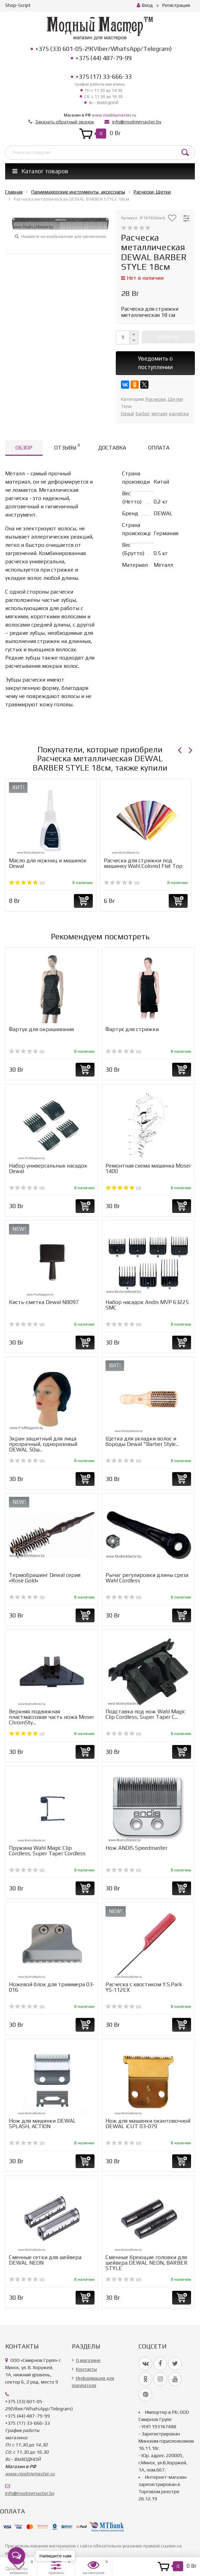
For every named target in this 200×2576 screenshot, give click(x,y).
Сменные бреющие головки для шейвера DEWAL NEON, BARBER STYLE (146, 2262)
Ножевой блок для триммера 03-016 (52, 1987)
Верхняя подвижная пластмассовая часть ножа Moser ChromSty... (51, 1717)
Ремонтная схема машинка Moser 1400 (148, 1168)
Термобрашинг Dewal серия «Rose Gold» (44, 1578)
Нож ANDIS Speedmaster (136, 1848)
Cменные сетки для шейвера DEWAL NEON (45, 2260)
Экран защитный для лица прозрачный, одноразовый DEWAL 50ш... (43, 1444)
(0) (122, 883)
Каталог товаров (40, 171)
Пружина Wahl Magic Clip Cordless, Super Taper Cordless (47, 1851)
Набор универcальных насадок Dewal (48, 1168)
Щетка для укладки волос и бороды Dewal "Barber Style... (142, 1441)
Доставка (112, 447)
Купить (168, 336)
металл (159, 413)
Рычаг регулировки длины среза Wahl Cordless (146, 1578)
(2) (27, 883)
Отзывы (67, 446)
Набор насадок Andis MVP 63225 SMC (147, 1305)
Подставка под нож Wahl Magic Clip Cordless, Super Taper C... (145, 1714)
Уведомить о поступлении (155, 363)
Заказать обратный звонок (64, 121)
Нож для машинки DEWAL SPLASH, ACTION (42, 2124)
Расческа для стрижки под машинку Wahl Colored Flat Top (143, 863)
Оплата (158, 447)
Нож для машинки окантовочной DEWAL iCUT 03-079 (147, 2124)
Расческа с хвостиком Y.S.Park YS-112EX (143, 1987)
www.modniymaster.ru (114, 115)
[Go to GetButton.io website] (16, 2569)
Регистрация (176, 5)
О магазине (88, 2360)
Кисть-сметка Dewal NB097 (44, 1302)
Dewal (127, 413)
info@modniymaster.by (136, 121)
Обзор (23, 447)
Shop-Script (18, 5)
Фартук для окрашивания (41, 1029)
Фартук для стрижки (132, 1029)
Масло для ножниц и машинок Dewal (48, 863)
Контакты (86, 2369)
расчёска (179, 413)
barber (143, 413)
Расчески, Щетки (164, 399)
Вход (145, 5)
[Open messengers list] (16, 2555)
